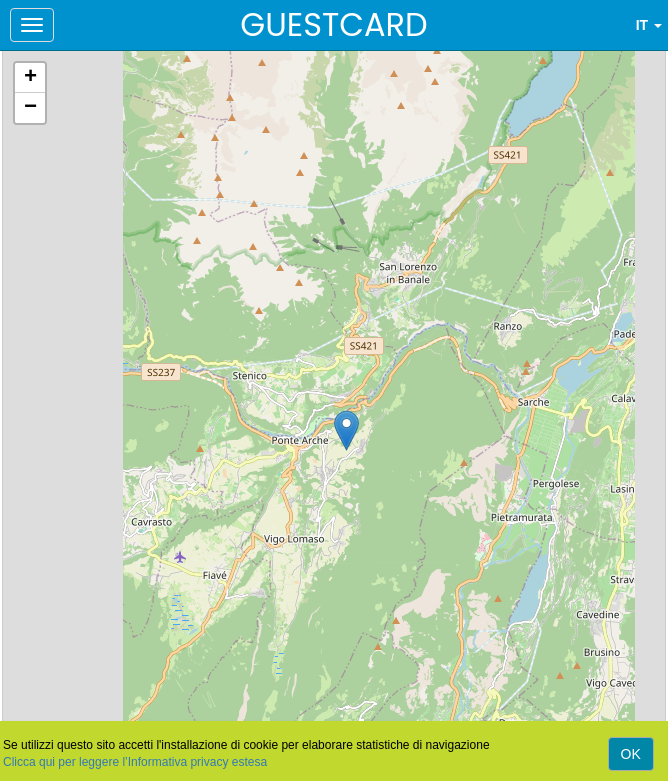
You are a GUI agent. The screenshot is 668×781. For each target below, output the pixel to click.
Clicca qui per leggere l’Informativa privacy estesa (135, 762)
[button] (346, 430)
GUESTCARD (333, 24)
